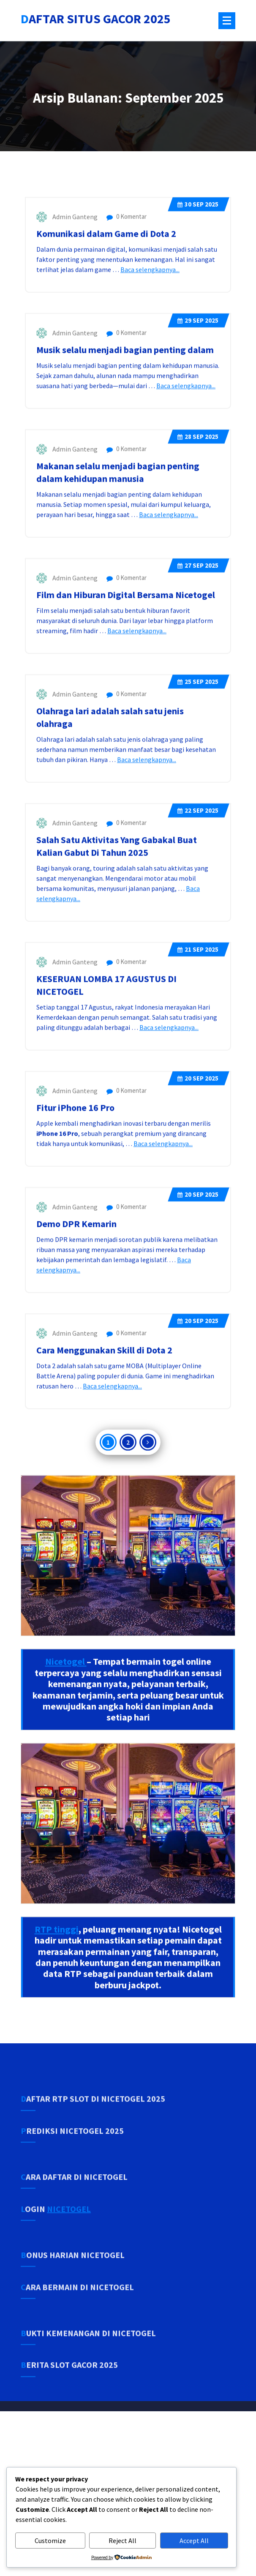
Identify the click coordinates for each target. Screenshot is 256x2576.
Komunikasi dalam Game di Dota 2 (106, 306)
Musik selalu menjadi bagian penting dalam (125, 422)
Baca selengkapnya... (150, 342)
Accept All (194, 2540)
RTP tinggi (57, 2001)
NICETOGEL (69, 2235)
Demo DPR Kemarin (76, 1296)
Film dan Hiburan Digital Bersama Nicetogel (126, 667)
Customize (50, 2540)
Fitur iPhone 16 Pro (75, 1180)
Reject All (122, 2540)
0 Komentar (126, 288)
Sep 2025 (197, 276)
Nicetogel (66, 1734)
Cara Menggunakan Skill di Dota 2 (104, 1422)
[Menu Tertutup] (226, 20)
